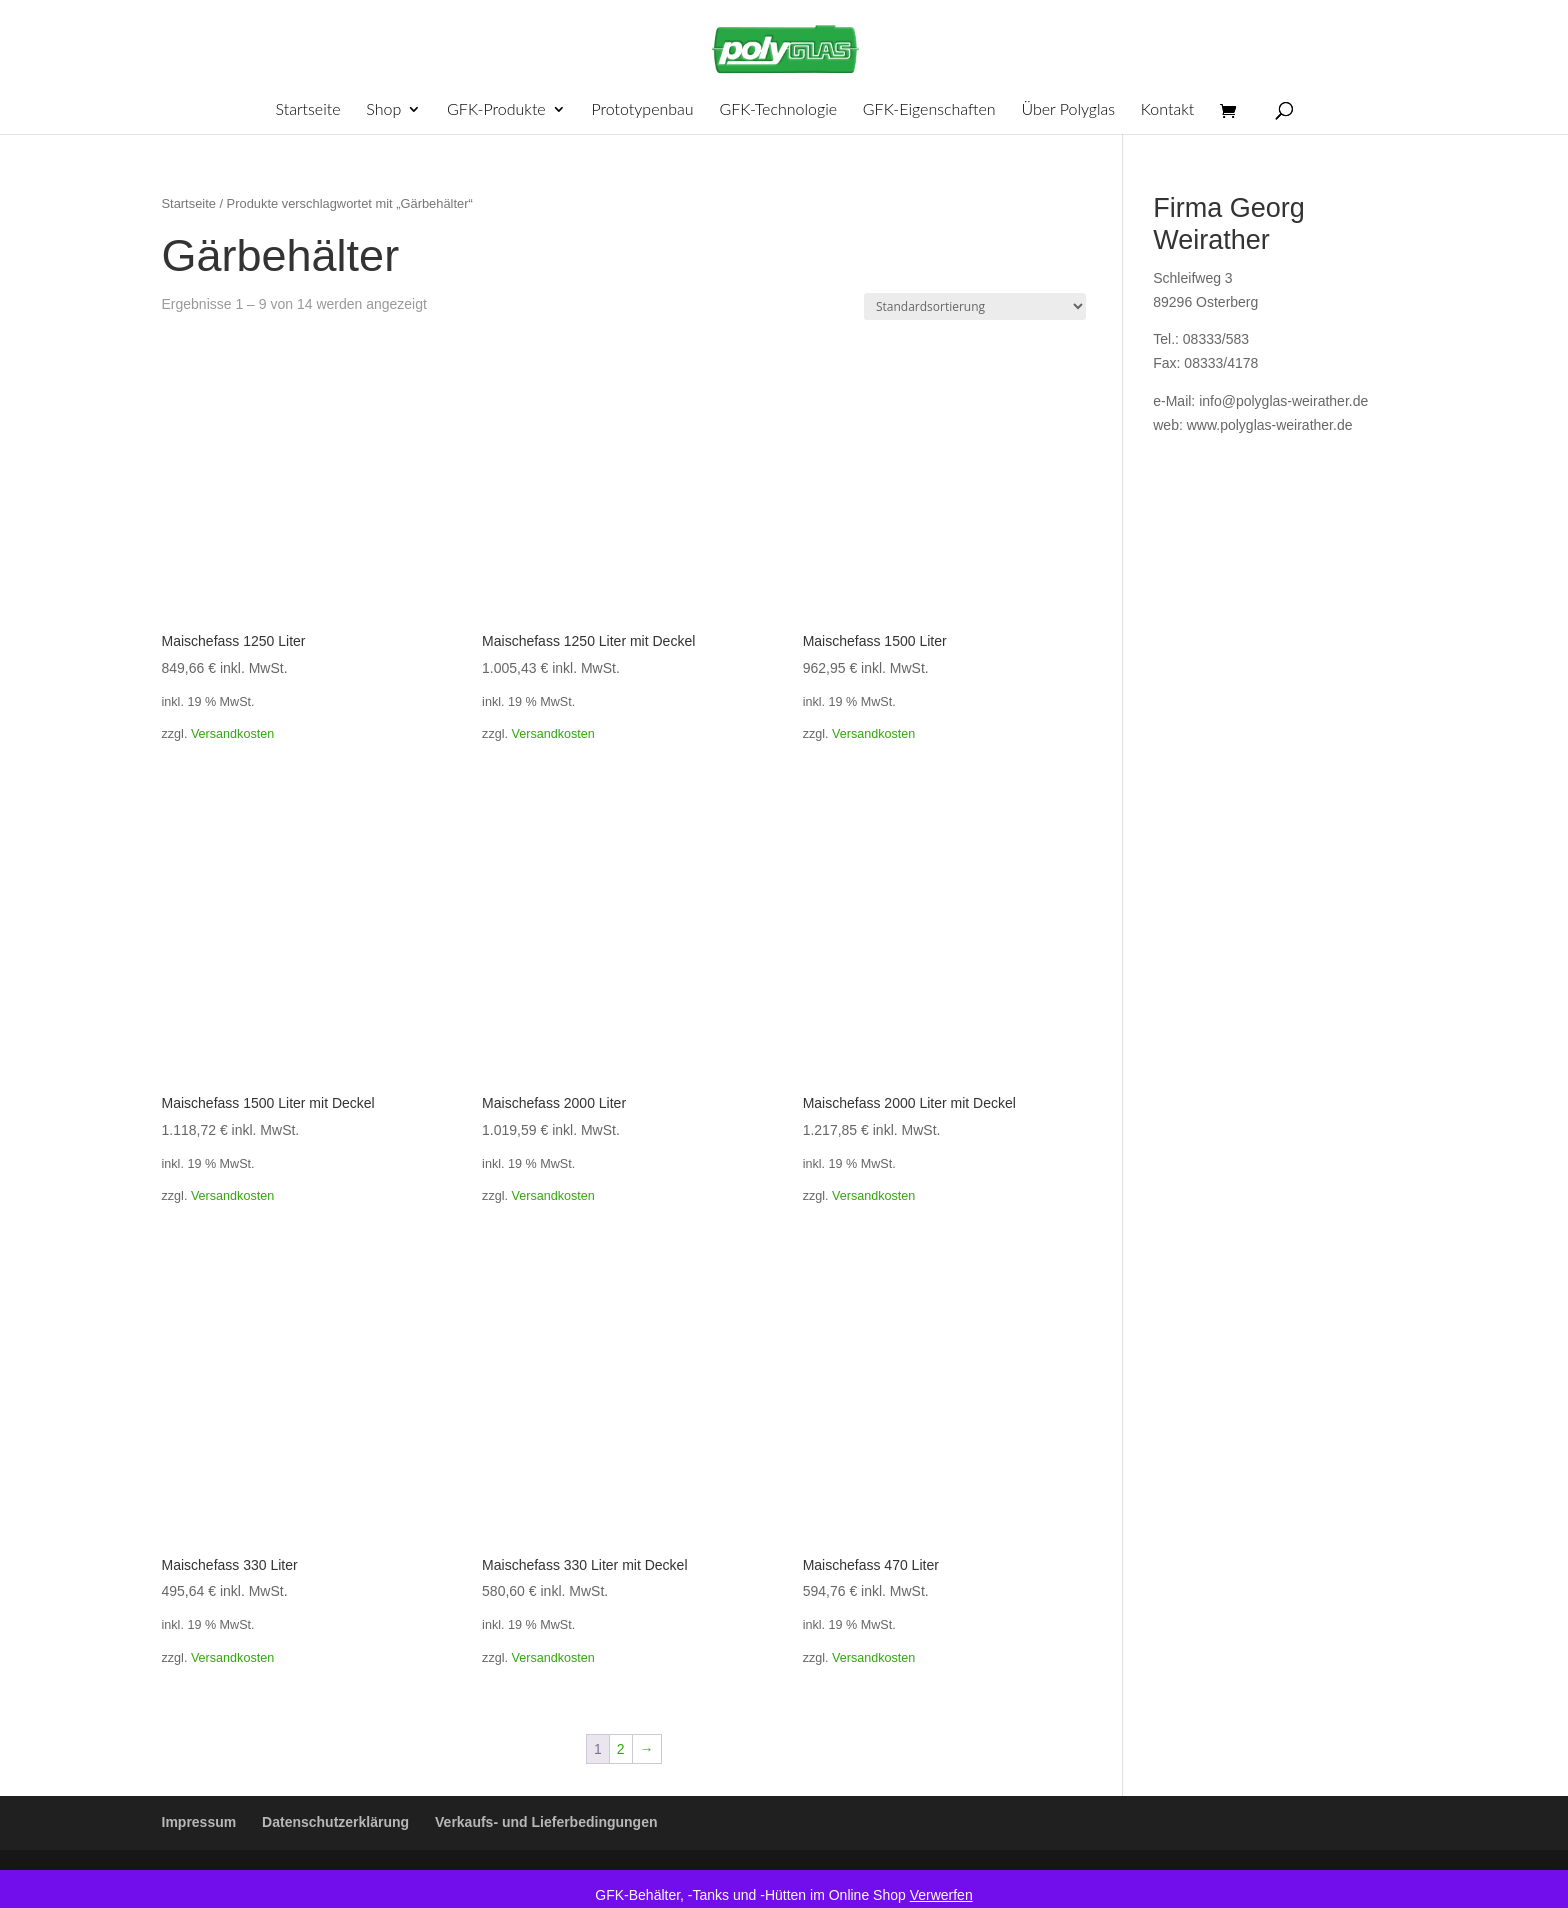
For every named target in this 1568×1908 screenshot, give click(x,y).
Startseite (307, 110)
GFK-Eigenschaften (929, 110)
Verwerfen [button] (941, 1895)
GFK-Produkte (496, 110)
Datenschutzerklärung (335, 1822)
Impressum (199, 1822)
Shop (383, 110)
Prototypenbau (643, 110)
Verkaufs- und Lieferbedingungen (546, 1822)
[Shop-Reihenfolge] (975, 306)
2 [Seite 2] (621, 1749)
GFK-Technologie (778, 110)
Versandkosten (232, 734)
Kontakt (1167, 110)
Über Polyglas (1068, 110)
